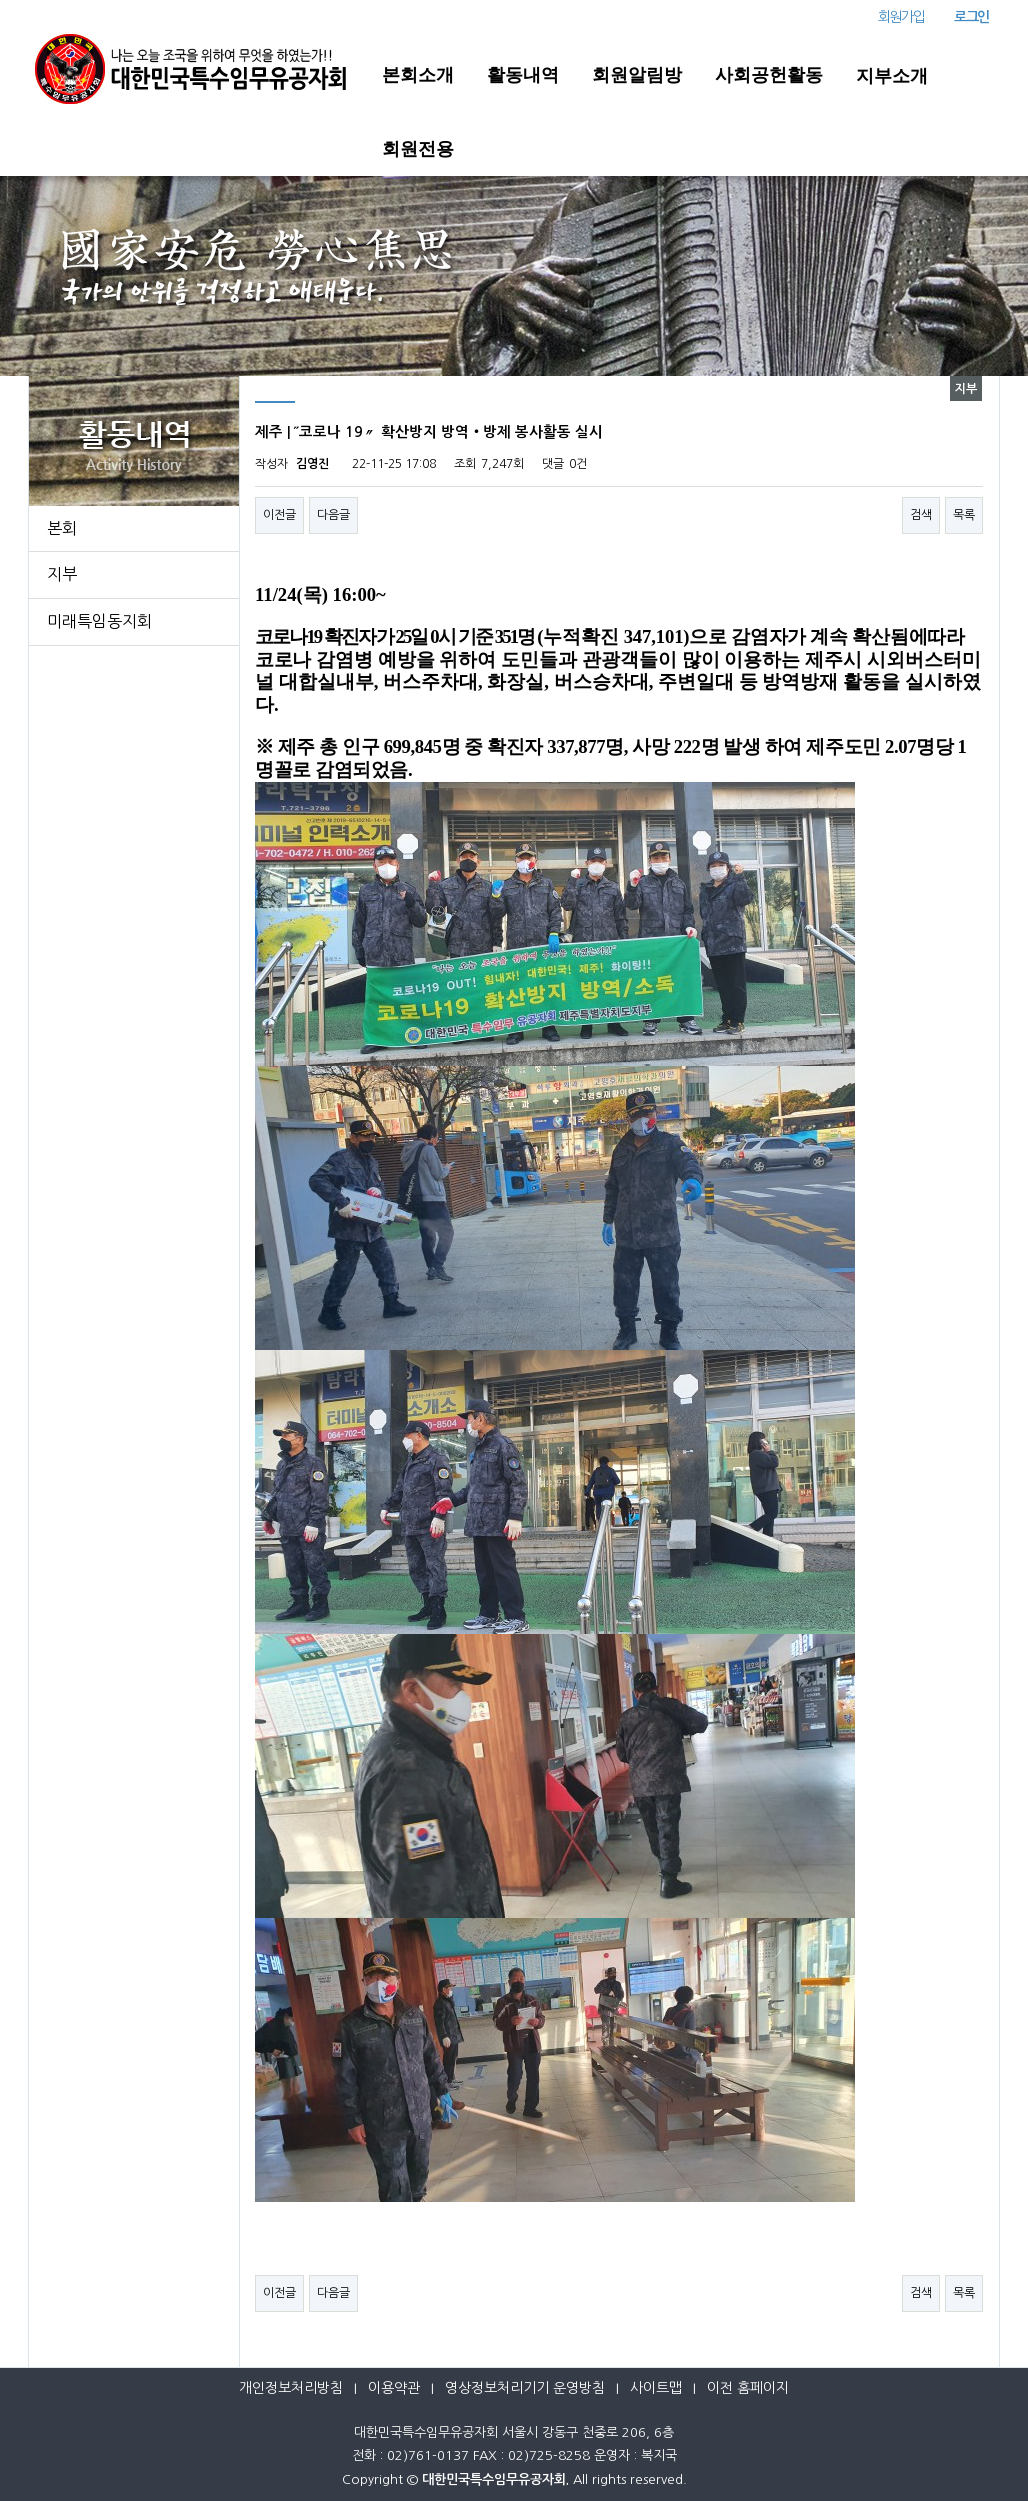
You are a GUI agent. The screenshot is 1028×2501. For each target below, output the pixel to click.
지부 (62, 574)
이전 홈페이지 (748, 2388)
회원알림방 (637, 75)
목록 (964, 515)
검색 (921, 515)
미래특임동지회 (99, 621)
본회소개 (418, 75)
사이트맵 (656, 2388)
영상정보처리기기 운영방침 (525, 2388)
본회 (62, 528)
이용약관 (394, 2388)
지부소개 (892, 76)
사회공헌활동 (769, 75)
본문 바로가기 (0, 0)
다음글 (333, 515)
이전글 (279, 515)
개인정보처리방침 (291, 2388)
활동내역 (523, 75)
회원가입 (901, 17)
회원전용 (418, 149)
